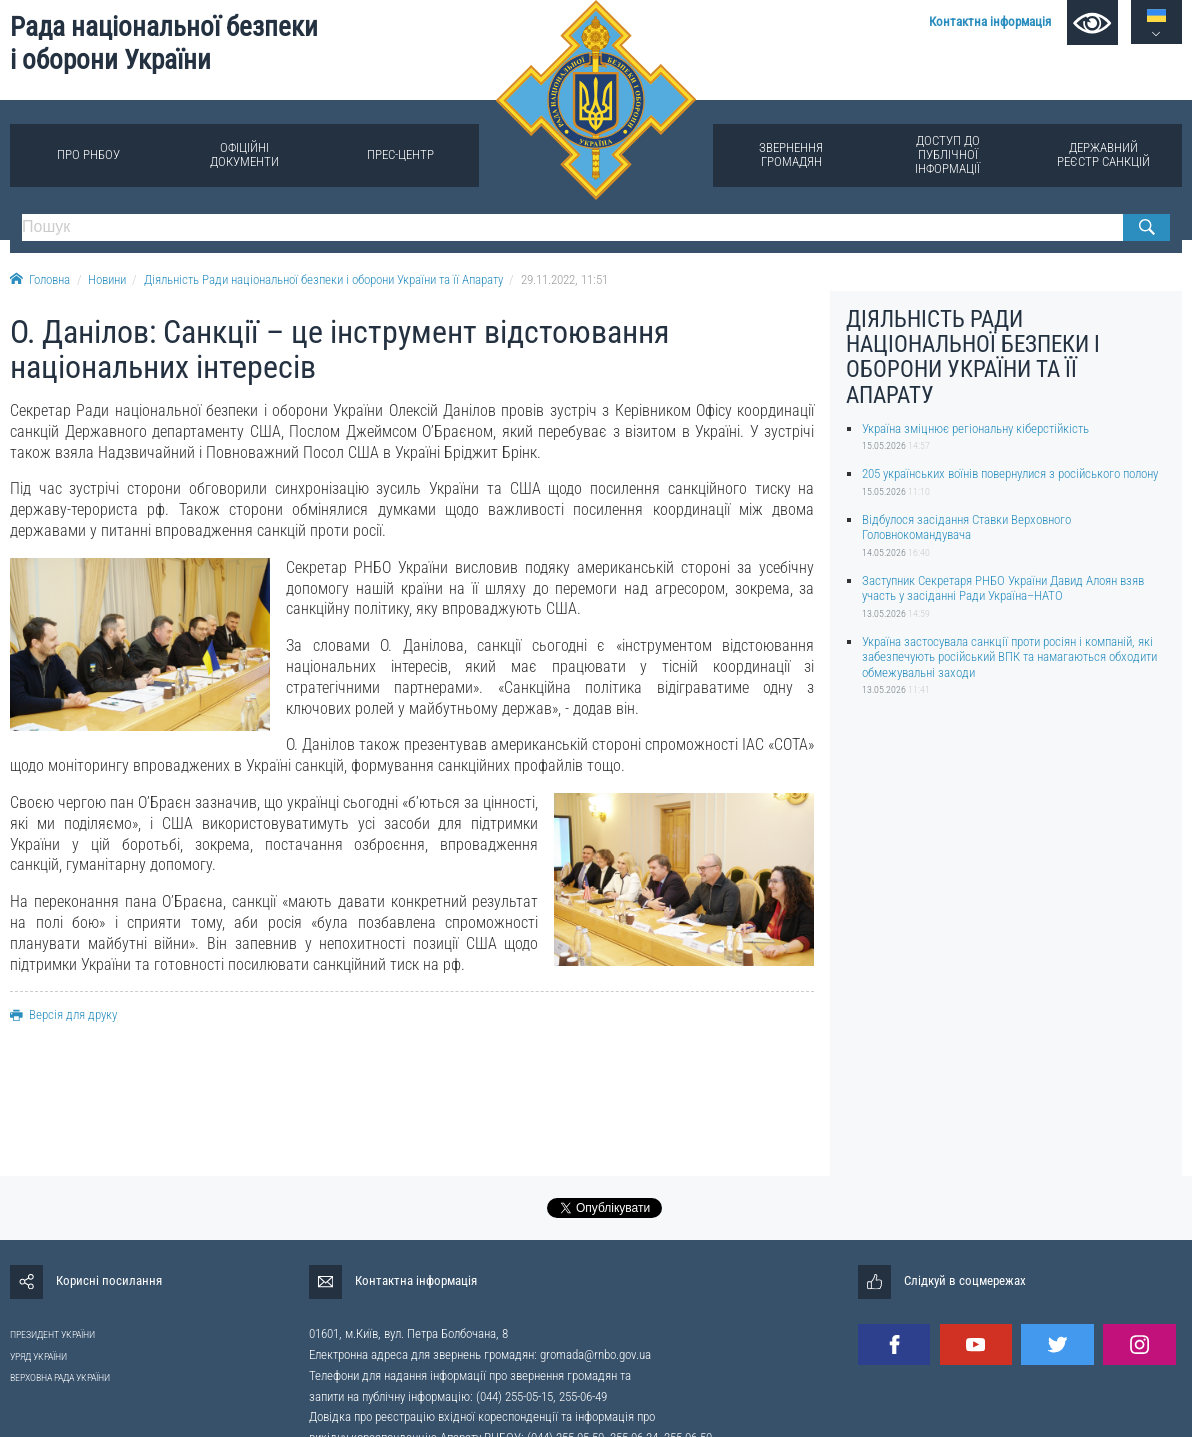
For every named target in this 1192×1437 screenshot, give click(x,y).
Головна (40, 279)
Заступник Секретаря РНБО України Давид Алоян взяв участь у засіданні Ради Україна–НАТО (1003, 588)
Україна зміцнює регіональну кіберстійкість (975, 428)
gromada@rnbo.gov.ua (595, 1354)
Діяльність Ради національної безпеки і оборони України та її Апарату (323, 279)
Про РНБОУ (88, 154)
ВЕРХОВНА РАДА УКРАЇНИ (60, 1377)
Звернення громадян (791, 154)
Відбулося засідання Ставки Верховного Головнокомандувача (966, 527)
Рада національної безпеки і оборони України (164, 43)
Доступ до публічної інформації (947, 154)
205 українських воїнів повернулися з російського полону (1010, 473)
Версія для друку (63, 1014)
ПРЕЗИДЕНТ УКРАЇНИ (52, 1334)
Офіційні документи (244, 154)
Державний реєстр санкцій (1103, 154)
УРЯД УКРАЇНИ (38, 1356)
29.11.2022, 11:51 (564, 279)
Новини (107, 279)
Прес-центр (400, 154)
